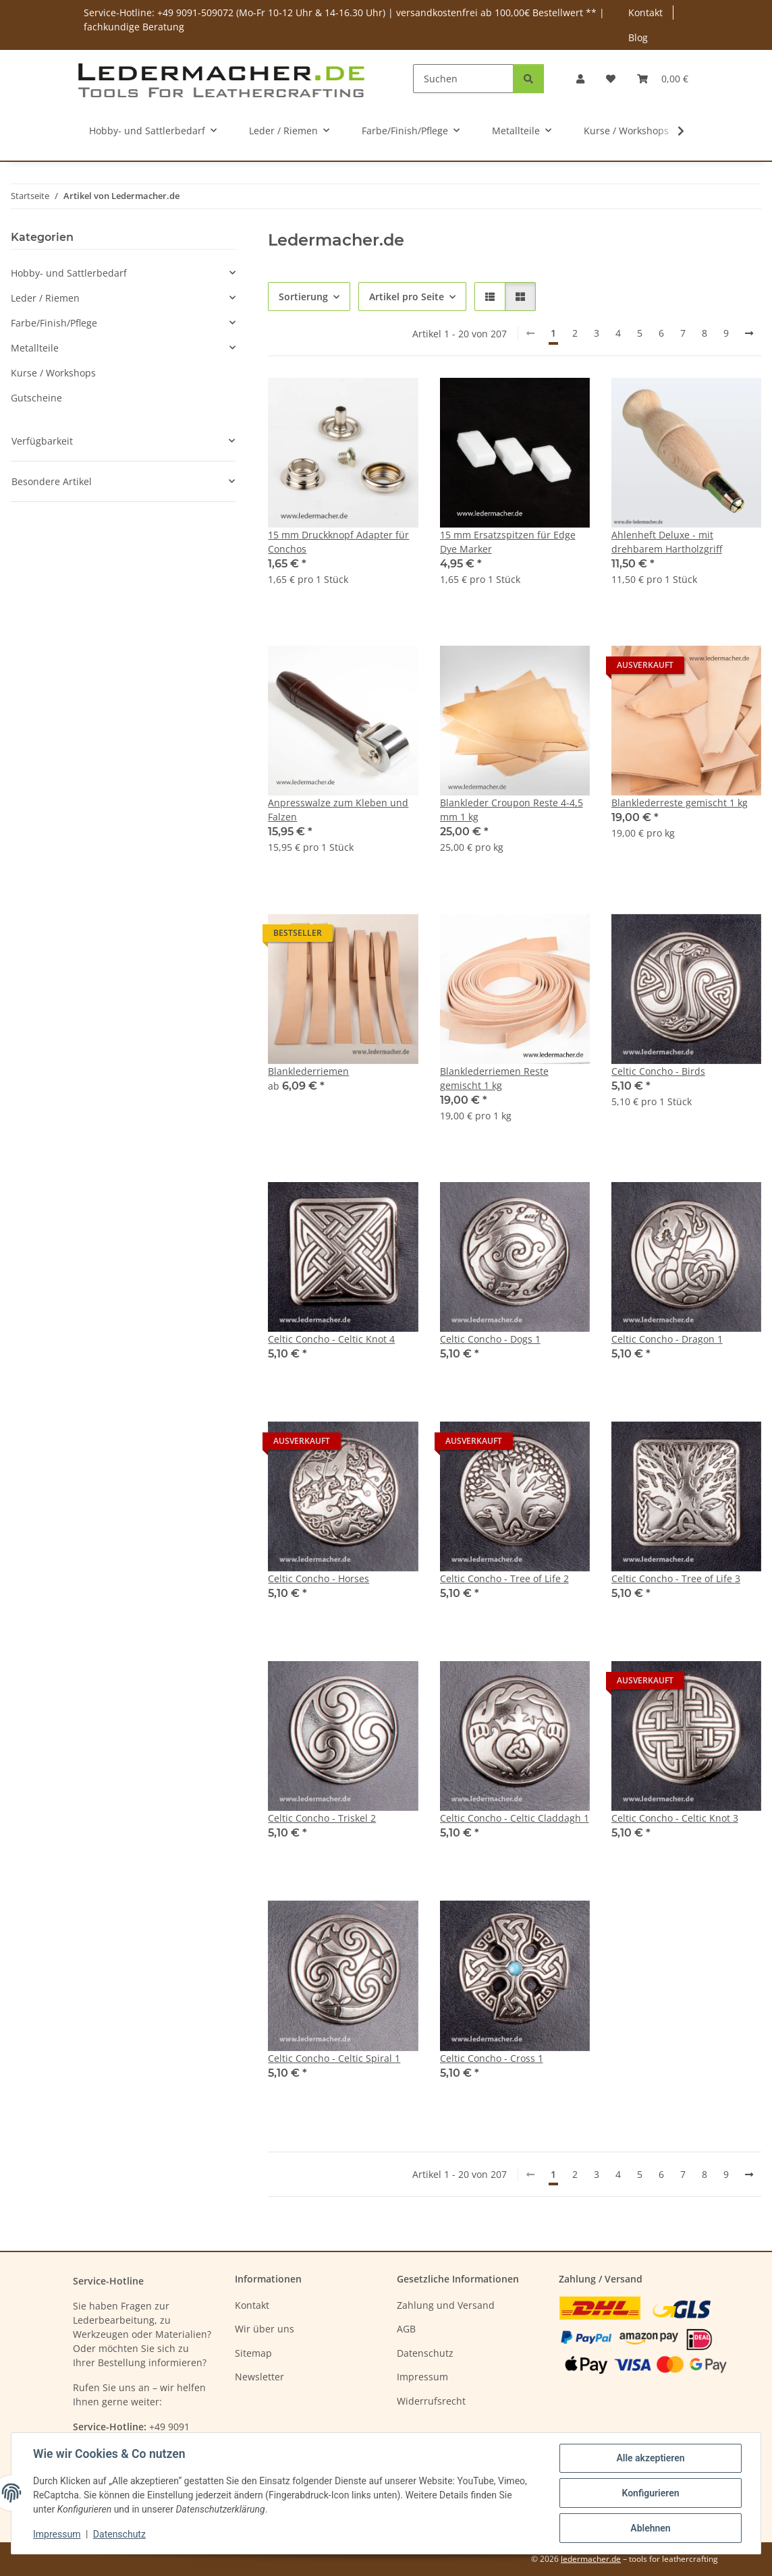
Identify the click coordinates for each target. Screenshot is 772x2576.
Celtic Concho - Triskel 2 (322, 1818)
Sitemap (253, 2353)
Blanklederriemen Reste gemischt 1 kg (494, 1078)
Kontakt (645, 12)
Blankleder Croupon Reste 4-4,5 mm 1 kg (511, 809)
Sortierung (303, 296)
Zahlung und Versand (446, 2305)
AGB (406, 2328)
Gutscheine (36, 397)
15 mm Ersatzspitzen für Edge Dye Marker (508, 541)
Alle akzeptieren (650, 2458)
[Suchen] (463, 78)
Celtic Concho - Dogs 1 (490, 1339)
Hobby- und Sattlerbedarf (69, 273)
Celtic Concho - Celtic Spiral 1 (334, 2058)
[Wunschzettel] (610, 78)
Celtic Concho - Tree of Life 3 (675, 1578)
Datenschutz (119, 2534)
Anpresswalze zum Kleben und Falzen (338, 809)
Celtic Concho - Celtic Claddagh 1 (514, 1818)
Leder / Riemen (45, 297)
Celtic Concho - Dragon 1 (667, 1339)
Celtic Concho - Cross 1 (491, 2058)
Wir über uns (264, 2328)
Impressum (56, 2534)
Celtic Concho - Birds (658, 1071)
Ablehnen (650, 2528)
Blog (638, 37)
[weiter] (749, 333)
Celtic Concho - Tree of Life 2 (504, 1578)
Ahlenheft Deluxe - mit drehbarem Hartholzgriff (666, 541)
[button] (580, 78)
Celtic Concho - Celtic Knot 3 (674, 1818)
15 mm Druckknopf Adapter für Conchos (338, 541)
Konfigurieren (650, 2493)
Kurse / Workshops (53, 372)
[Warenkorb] (662, 78)
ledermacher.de (591, 2559)
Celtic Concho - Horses (318, 1578)
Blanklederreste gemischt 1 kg (679, 802)
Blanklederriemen (308, 1071)
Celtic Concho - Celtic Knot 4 (331, 1339)
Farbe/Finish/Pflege (54, 322)
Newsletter (259, 2376)
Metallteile (35, 347)
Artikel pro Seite (406, 296)
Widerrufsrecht (431, 2401)
